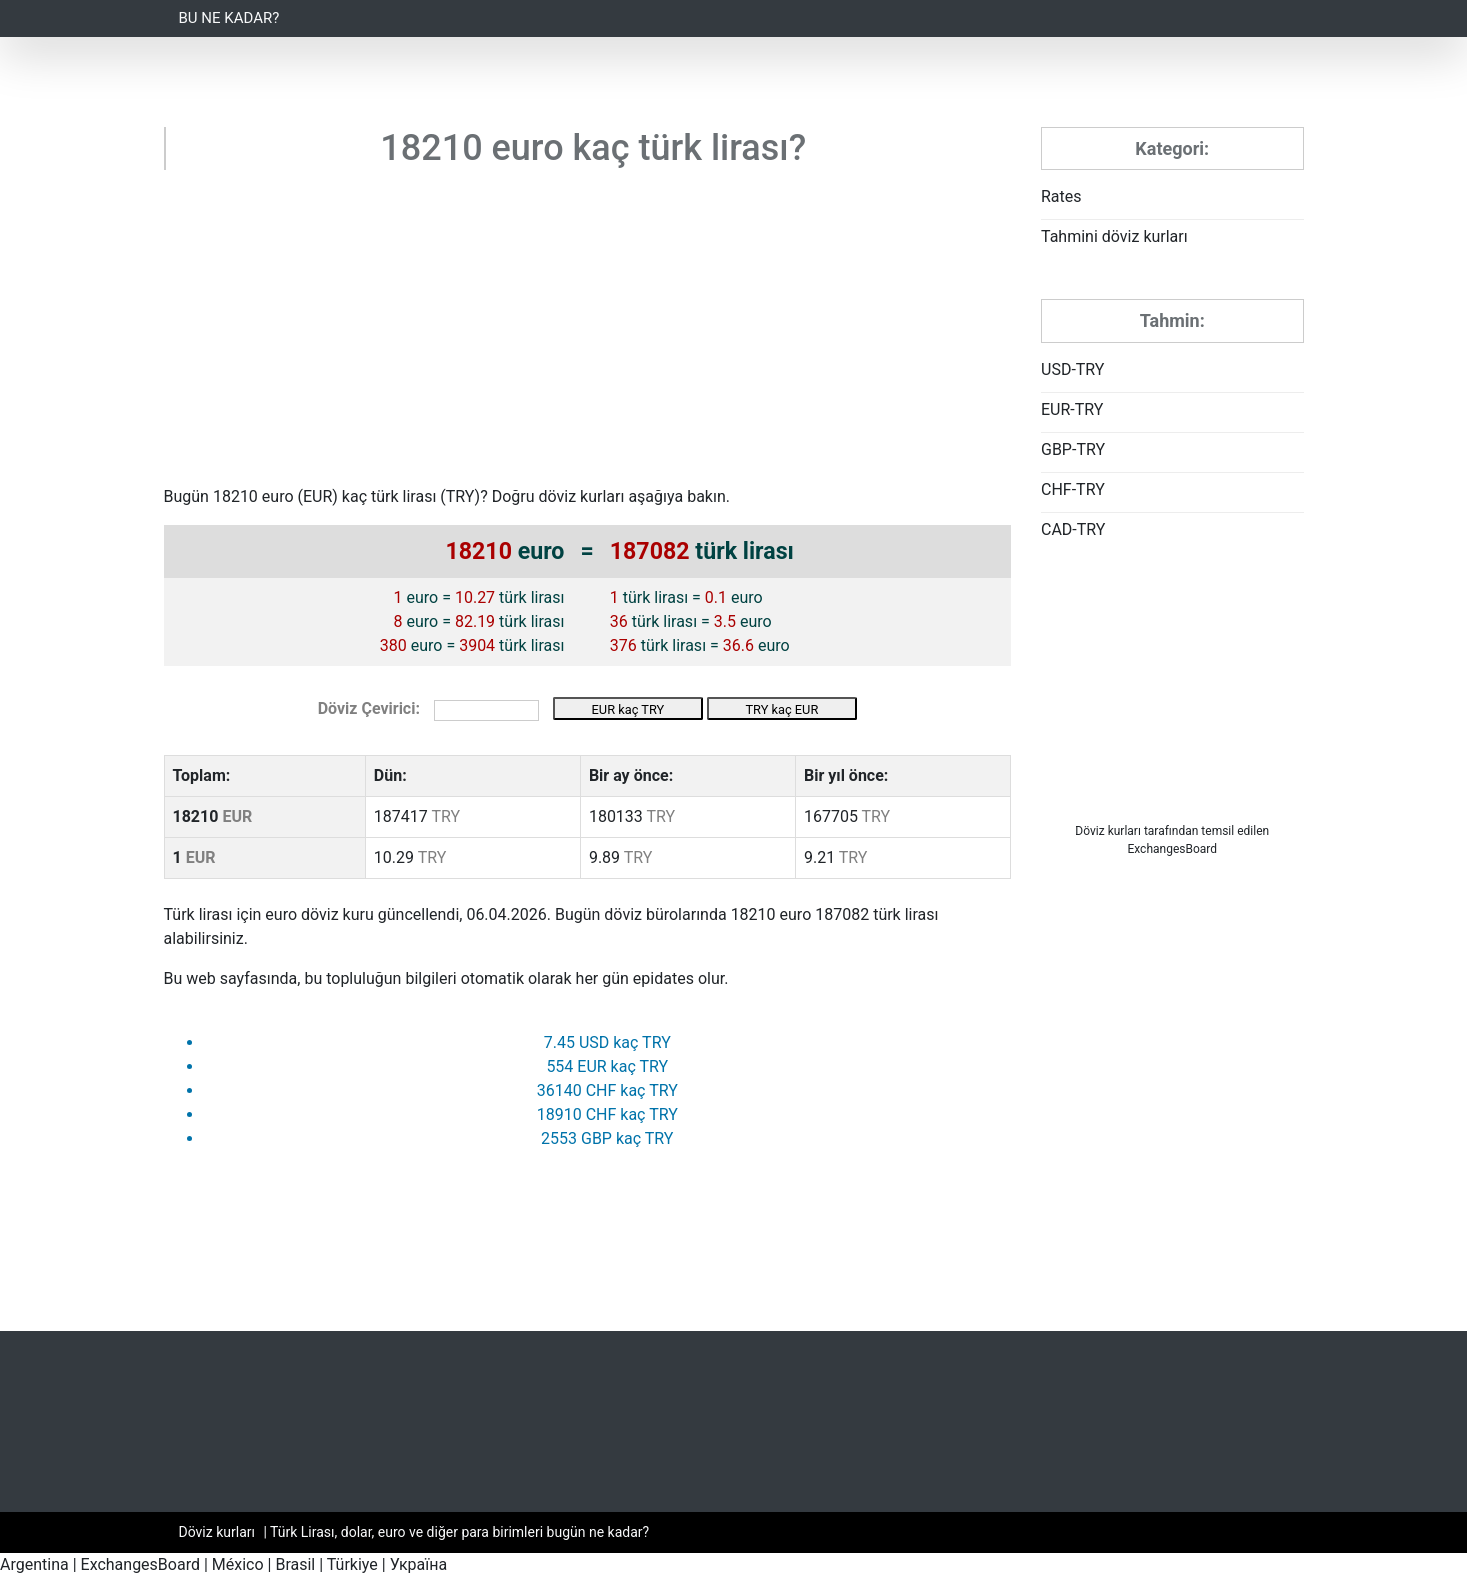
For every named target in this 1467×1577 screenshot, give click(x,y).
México (238, 1564)
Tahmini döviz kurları (1114, 236)
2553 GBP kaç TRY (607, 1138)
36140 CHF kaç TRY (607, 1090)
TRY (460, 496)
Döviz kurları (1108, 831)
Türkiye (352, 1564)
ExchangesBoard (140, 1564)
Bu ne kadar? (229, 18)
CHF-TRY (1073, 489)
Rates (1061, 196)
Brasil (295, 1564)
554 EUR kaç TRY (607, 1066)
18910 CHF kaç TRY (607, 1114)
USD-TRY (1072, 369)
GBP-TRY (1073, 449)
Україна (419, 1564)
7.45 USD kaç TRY (607, 1042)
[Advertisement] (588, 335)
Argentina (34, 1564)
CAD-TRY (1073, 529)
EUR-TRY (1072, 409)
